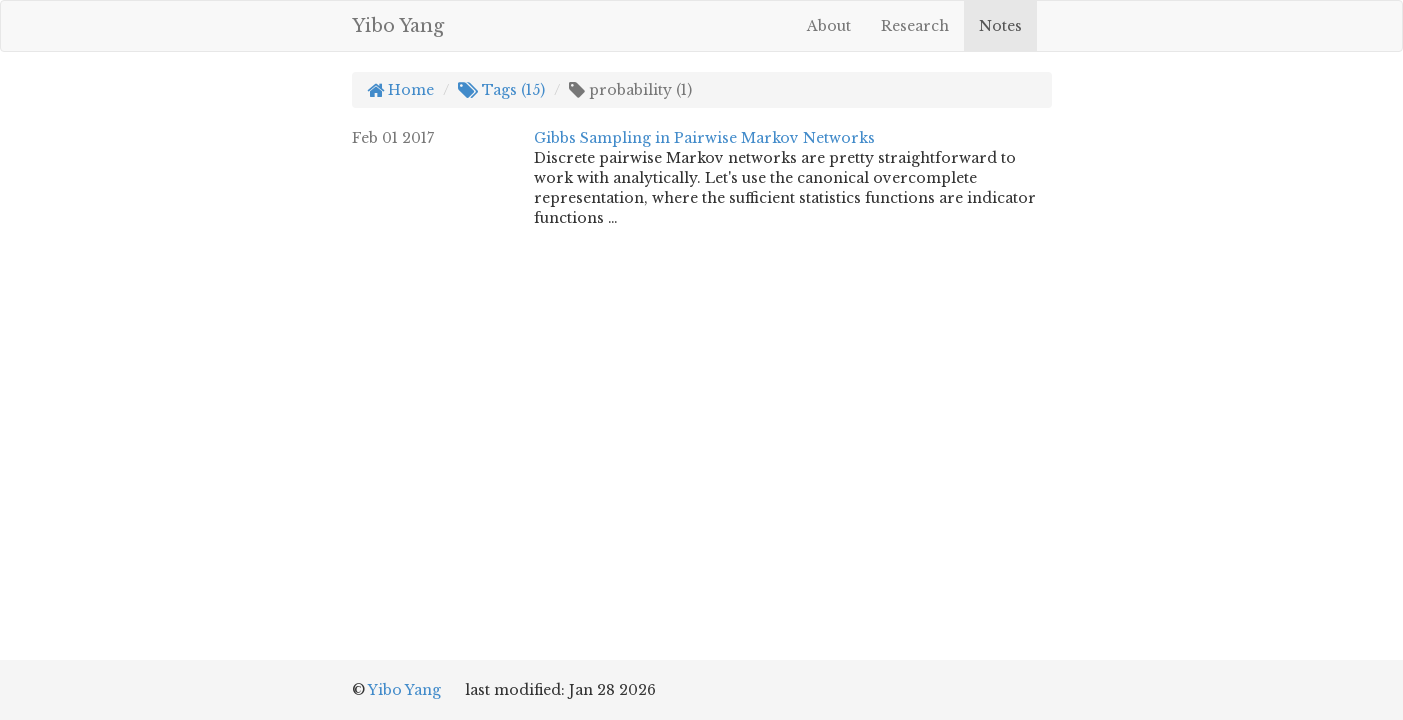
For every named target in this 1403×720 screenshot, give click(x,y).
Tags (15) (501, 90)
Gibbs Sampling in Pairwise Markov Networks (704, 138)
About (829, 26)
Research (915, 26)
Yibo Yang (398, 26)
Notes (1000, 26)
